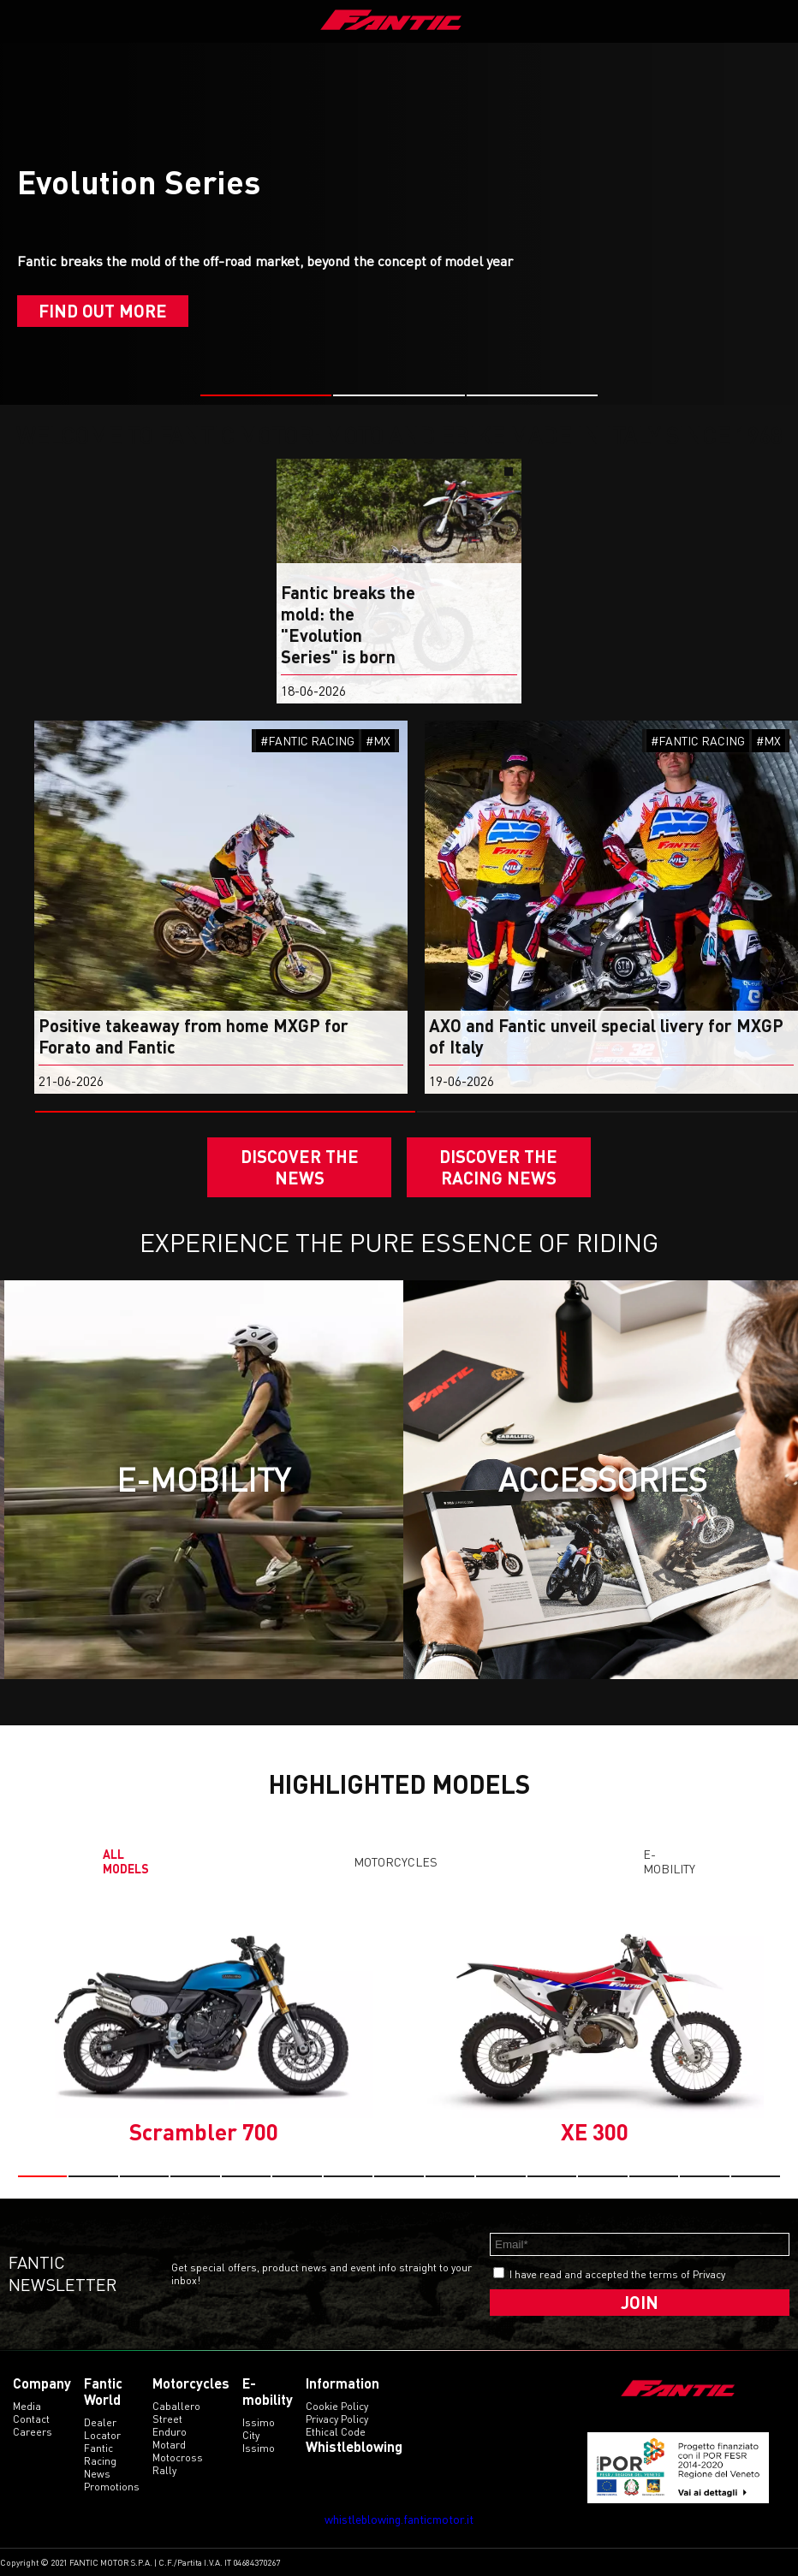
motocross (177, 2457)
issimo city (258, 2429)
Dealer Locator (102, 2429)
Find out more (103, 310)
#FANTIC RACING (372, 740)
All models (126, 1861)
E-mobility (669, 1861)
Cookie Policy (337, 2406)
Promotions (112, 2486)
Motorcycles (396, 1862)
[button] (265, 395)
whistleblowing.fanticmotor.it (399, 2519)
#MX (443, 740)
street (167, 2419)
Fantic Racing (100, 2454)
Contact (31, 2419)
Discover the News (300, 1167)
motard (169, 2444)
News (97, 2473)
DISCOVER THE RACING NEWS (498, 1167)
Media (27, 2406)
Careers (32, 2431)
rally (164, 2470)
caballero (176, 2406)
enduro (169, 2431)
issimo (258, 2448)
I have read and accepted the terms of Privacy (617, 2274)
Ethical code (336, 2431)
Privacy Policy (337, 2419)
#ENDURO (37, 740)
